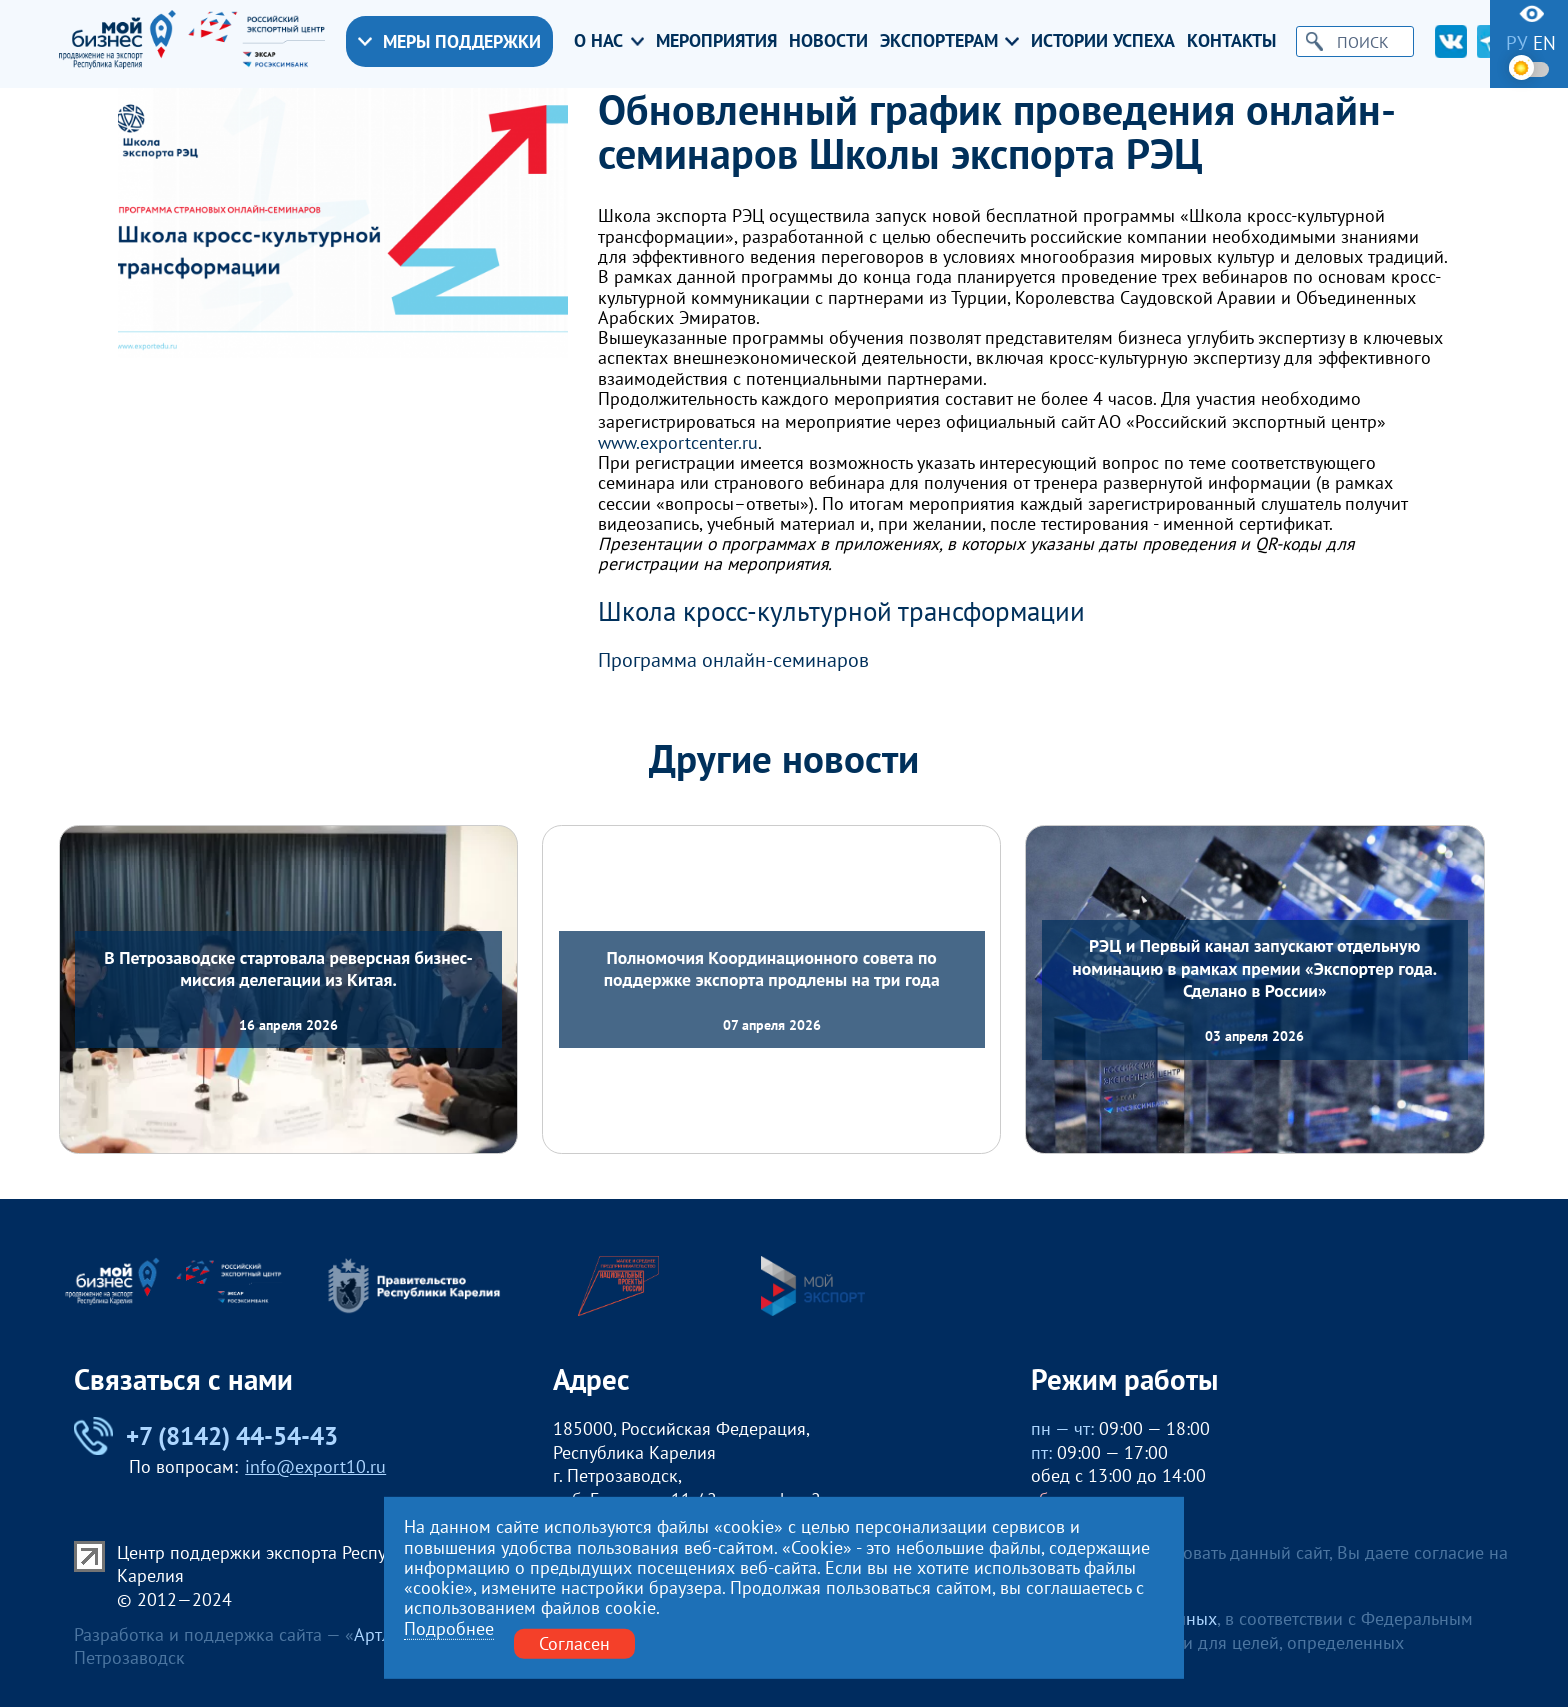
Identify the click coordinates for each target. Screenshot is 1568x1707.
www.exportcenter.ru (678, 443)
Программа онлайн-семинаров (733, 660)
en (1544, 43)
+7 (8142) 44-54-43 (206, 1436)
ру (1517, 43)
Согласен (574, 1643)
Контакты (1231, 41)
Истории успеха (1103, 41)
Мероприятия (716, 41)
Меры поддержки (449, 41)
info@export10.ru (315, 1466)
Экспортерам (950, 41)
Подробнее (449, 1629)
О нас (609, 41)
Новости (828, 41)
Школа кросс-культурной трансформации (841, 611)
